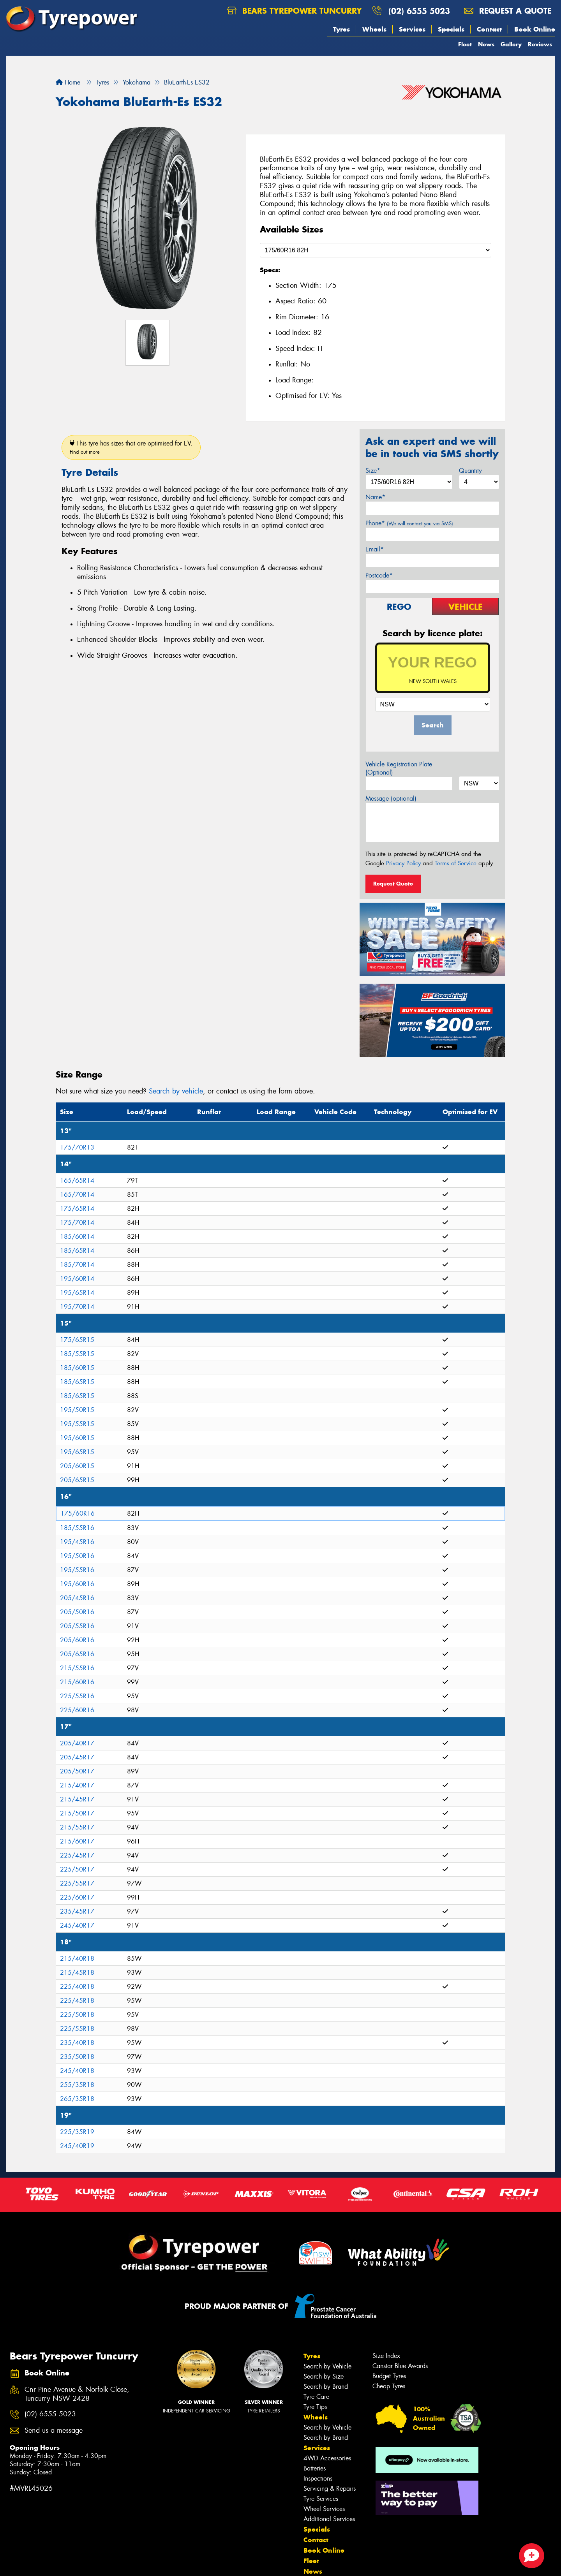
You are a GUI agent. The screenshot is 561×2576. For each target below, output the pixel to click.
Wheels (374, 29)
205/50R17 (77, 1771)
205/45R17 (77, 1757)
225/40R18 (77, 1987)
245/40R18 (77, 2071)
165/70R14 (77, 1194)
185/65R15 (77, 1382)
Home (68, 82)
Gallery (511, 44)
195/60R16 (77, 1584)
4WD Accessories (327, 2458)
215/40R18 (77, 1958)
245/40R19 (77, 2146)
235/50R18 (77, 2057)
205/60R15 (77, 1466)
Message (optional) (390, 798)
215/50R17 (77, 1813)
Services (412, 29)
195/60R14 (77, 1279)
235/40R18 (77, 2043)
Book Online (534, 29)
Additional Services (329, 2519)
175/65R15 (77, 1340)
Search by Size (323, 2376)
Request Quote (393, 883)
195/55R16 (77, 1570)
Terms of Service (455, 863)
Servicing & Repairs (329, 2488)
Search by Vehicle (327, 2366)
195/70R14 (77, 1307)
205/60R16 (77, 1640)
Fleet (465, 44)
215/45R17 (77, 1799)
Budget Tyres (389, 2376)
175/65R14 (77, 1208)
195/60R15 (77, 1438)
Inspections (317, 2478)
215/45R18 (77, 1973)
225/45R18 (77, 2001)
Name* (375, 497)
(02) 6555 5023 (419, 11)
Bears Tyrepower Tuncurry (294, 11)
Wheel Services (324, 2509)
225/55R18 (77, 2029)
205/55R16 (77, 1626)
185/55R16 (77, 1528)
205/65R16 (77, 1654)
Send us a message (54, 2430)
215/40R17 (77, 1785)
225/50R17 (77, 1869)
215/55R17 (77, 1827)
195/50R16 (77, 1556)
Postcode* (379, 575)
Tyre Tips (315, 2407)
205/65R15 (77, 1480)
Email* (374, 549)
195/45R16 (77, 1542)
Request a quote (507, 11)
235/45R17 (77, 1911)
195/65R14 (77, 1293)
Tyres (341, 29)
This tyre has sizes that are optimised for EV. (131, 447)
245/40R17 (77, 1925)
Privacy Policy (403, 863)
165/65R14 (77, 1180)
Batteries (314, 2468)
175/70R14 (77, 1222)
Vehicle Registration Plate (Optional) (398, 768)
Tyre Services (320, 2499)
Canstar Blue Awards (400, 2366)
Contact (489, 29)
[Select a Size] (376, 250)
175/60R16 (77, 1513)
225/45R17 (77, 1855)
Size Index (386, 2356)
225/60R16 (77, 1710)
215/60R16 (77, 1682)
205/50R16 (77, 1612)
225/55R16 (77, 1696)
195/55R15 (77, 1424)
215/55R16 (77, 1668)
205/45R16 (77, 1598)
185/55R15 (77, 1354)
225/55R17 (77, 1883)
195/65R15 (77, 1452)
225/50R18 (77, 2015)
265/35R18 (77, 2099)
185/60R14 (77, 1237)
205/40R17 (77, 1743)
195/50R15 (77, 1410)
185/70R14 (77, 1265)
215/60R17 (77, 1841)
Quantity (470, 471)
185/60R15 (77, 1368)
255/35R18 (77, 2085)
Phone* (409, 523)
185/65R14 (77, 1251)
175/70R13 (77, 1147)
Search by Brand (325, 2386)
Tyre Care (316, 2397)
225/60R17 (77, 1897)
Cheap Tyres (388, 2386)
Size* (372, 471)
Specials (451, 29)
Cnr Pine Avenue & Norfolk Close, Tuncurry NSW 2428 (77, 2394)
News (486, 44)
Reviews (540, 44)
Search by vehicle (176, 1091)
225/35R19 (77, 2132)
